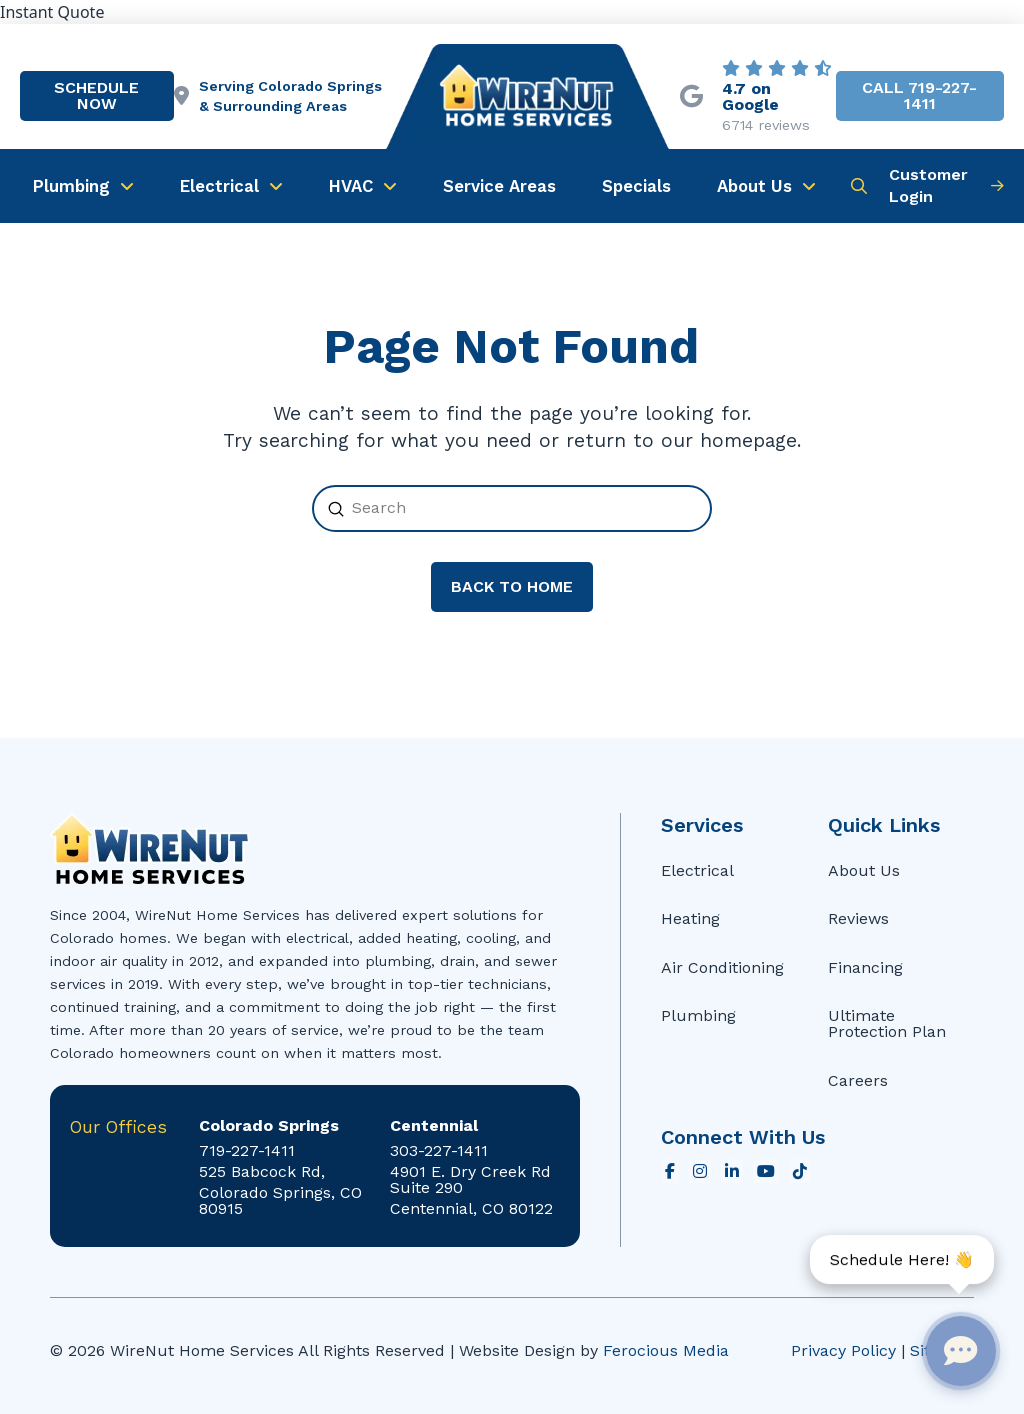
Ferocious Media (666, 1350)
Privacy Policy (843, 1350)
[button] (859, 186)
